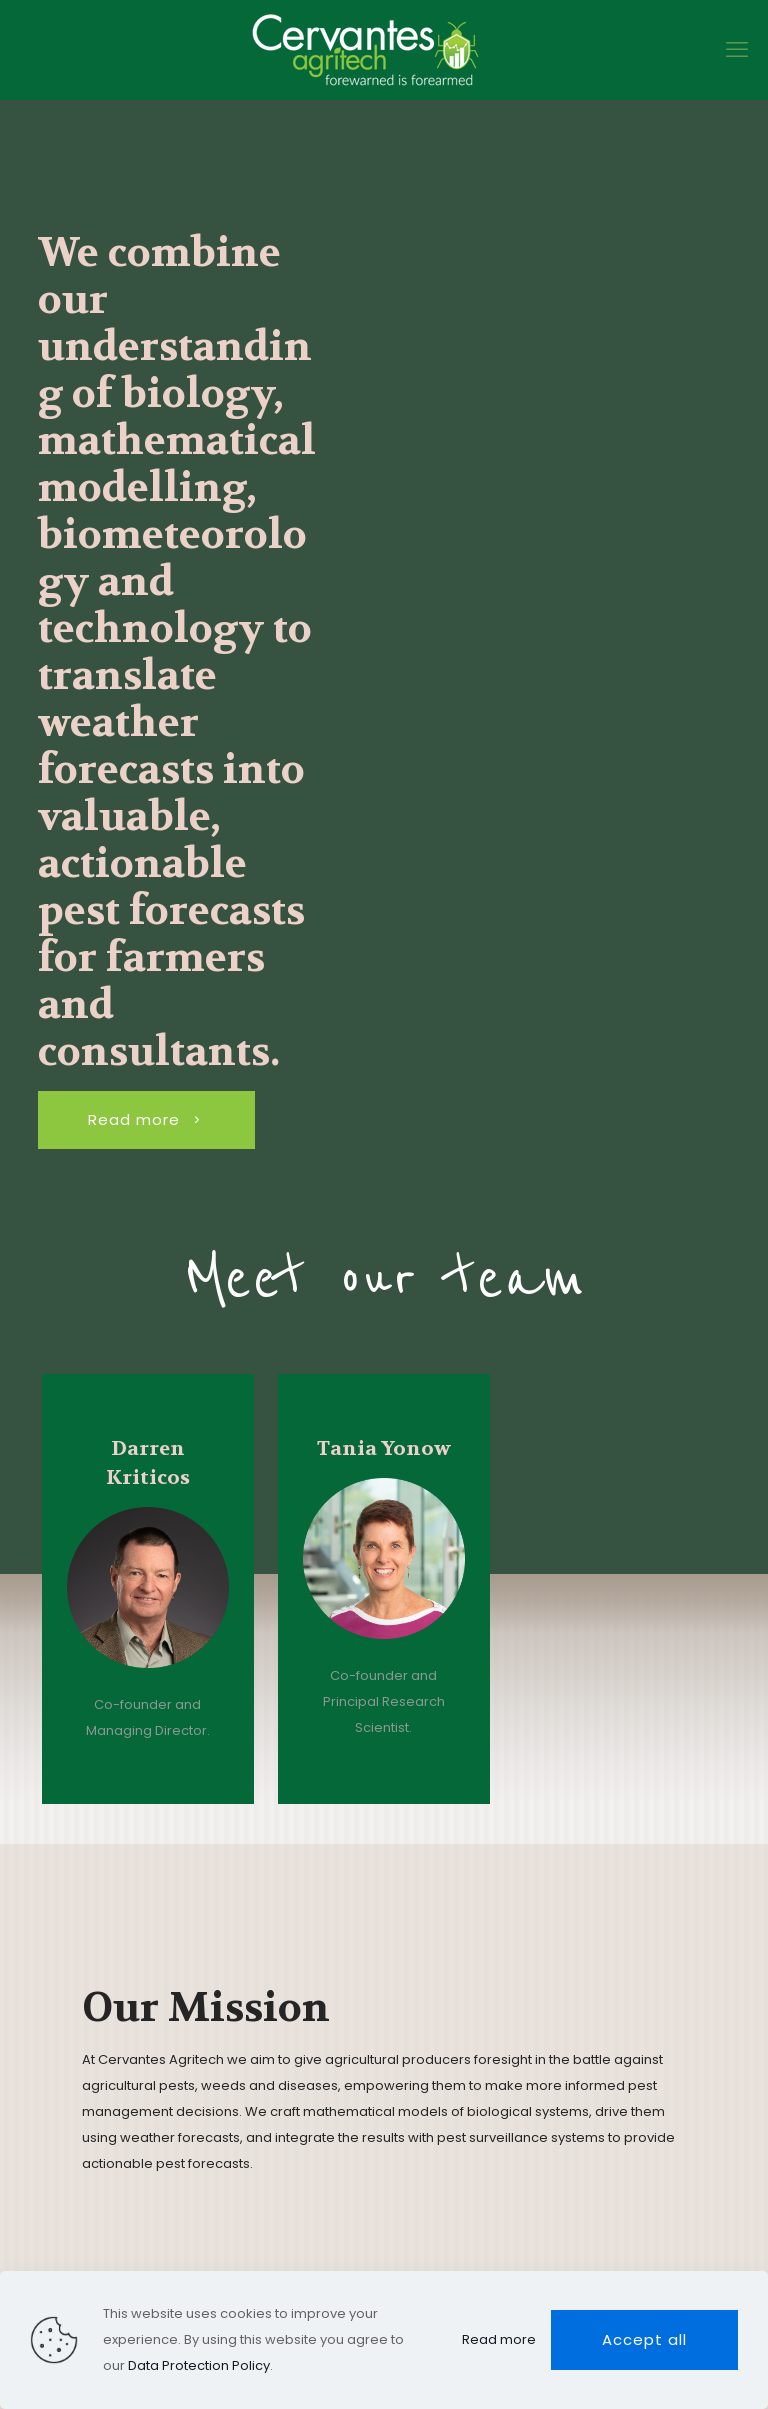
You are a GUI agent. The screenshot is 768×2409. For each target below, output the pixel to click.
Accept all (644, 2339)
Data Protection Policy (199, 2365)
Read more (499, 2339)
